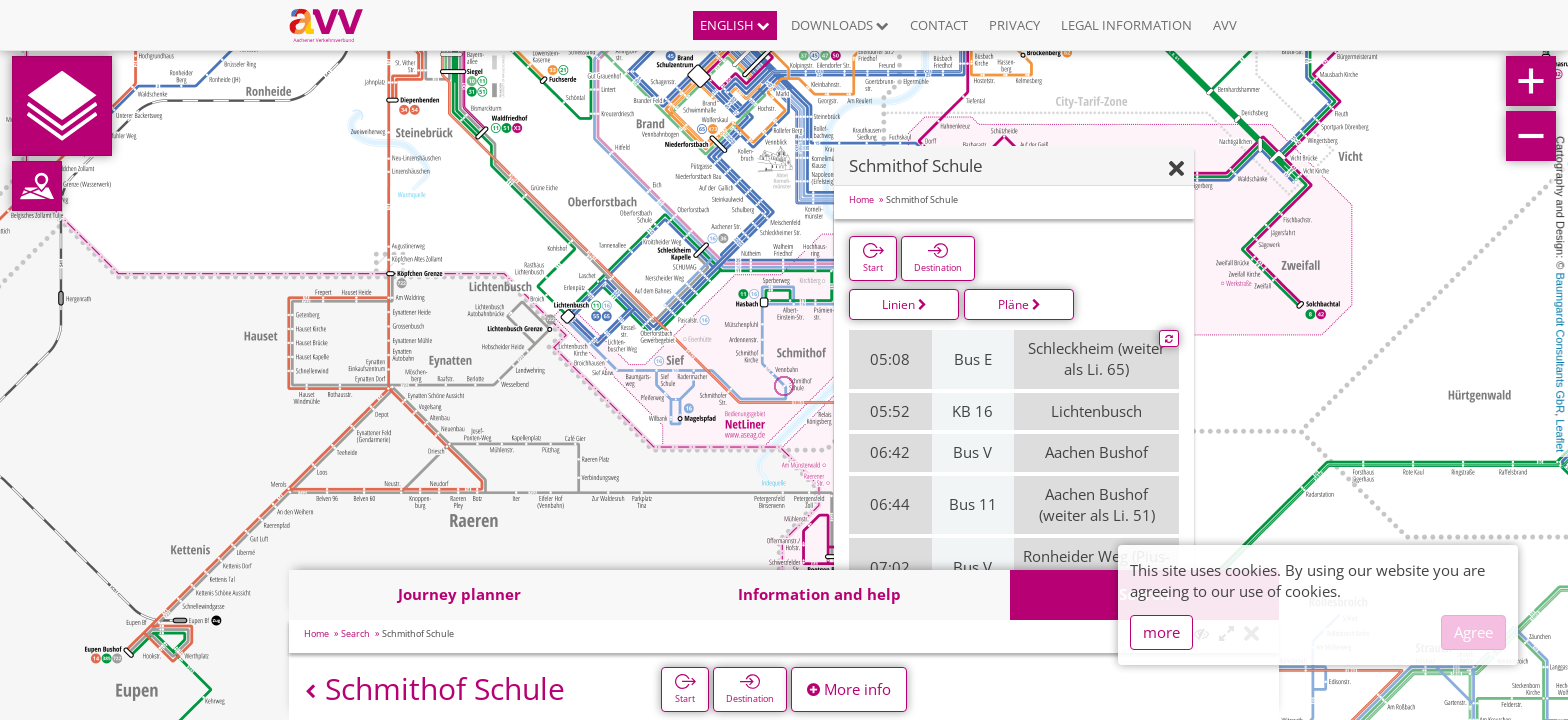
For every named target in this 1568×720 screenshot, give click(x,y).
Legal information (1126, 25)
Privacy (1014, 25)
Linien (904, 304)
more (1161, 632)
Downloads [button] (840, 25)
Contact (939, 25)
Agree (1473, 632)
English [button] (735, 25)
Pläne (1019, 304)
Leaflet (1560, 435)
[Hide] (1176, 169)
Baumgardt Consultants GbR (1560, 343)
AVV (1225, 25)
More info (849, 689)
